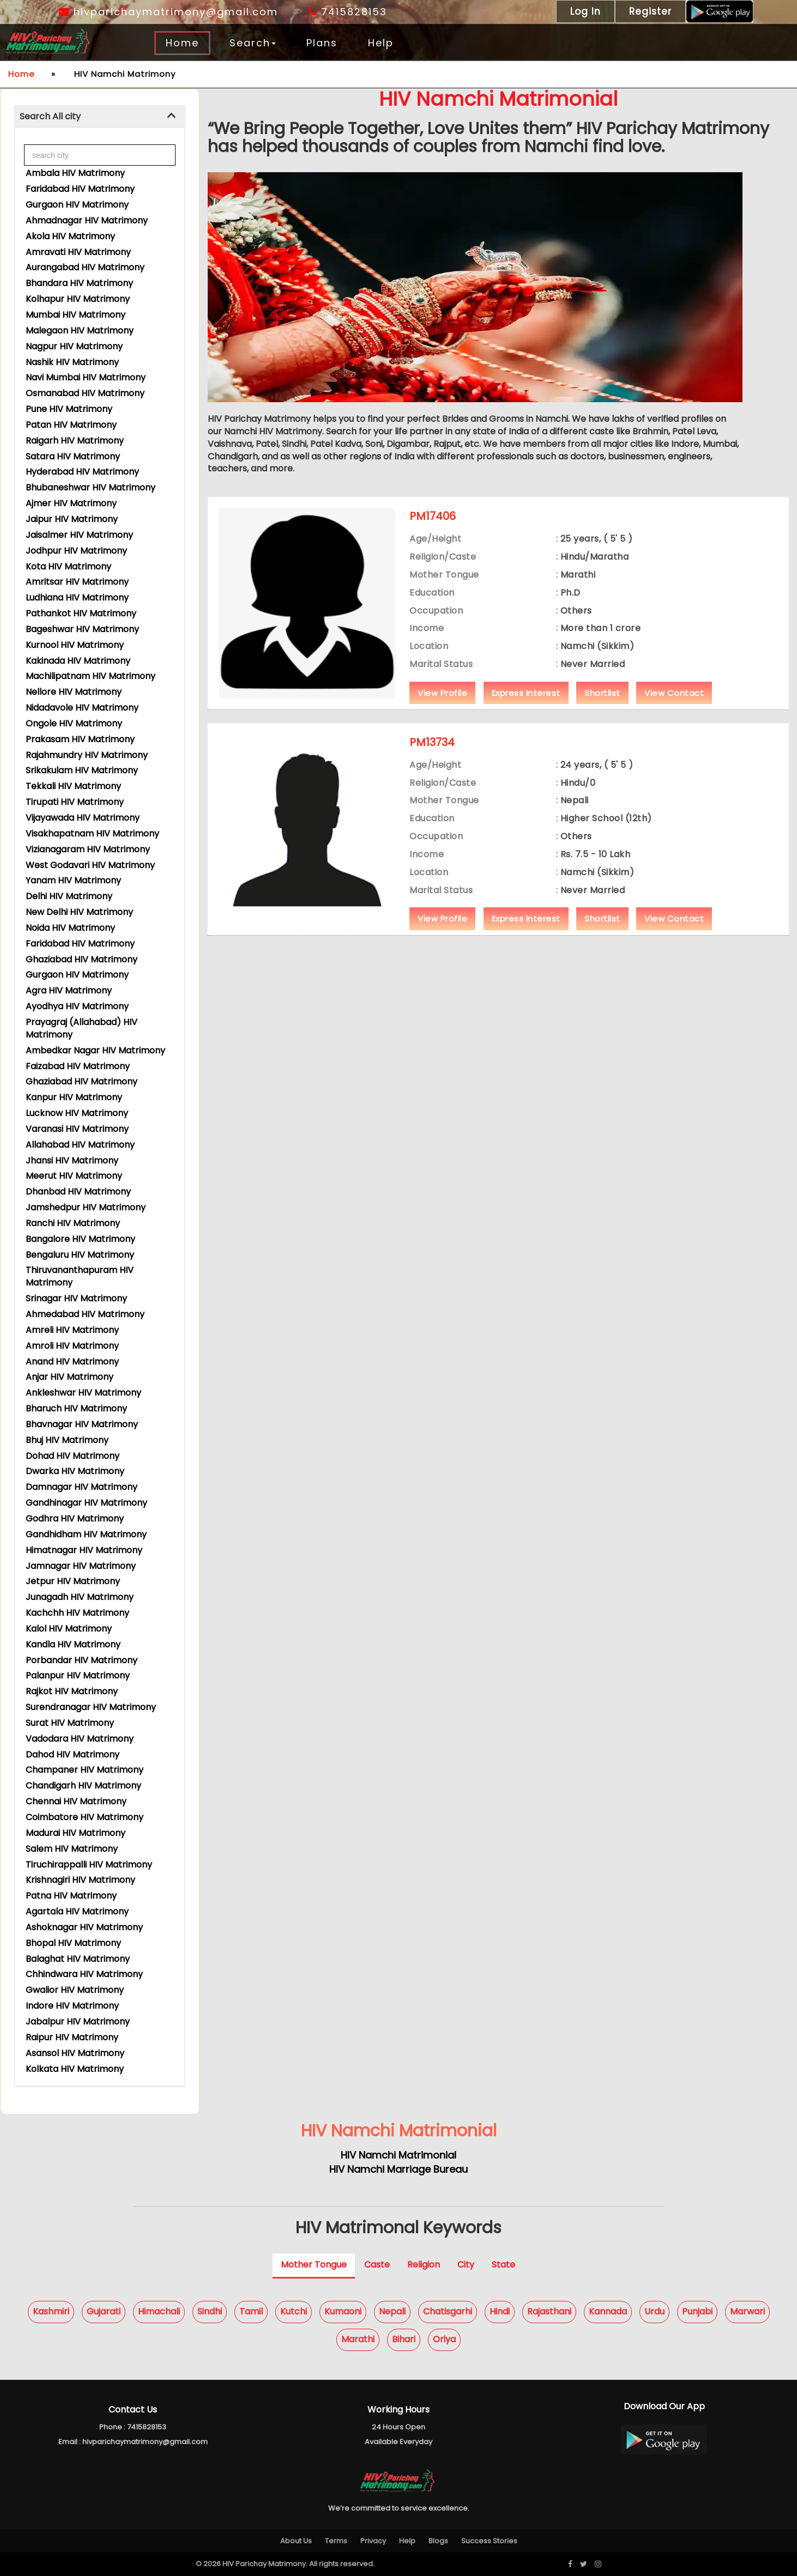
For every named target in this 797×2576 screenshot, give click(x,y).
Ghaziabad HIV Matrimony (81, 959)
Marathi (358, 2339)
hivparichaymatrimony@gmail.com (168, 12)
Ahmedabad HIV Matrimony (85, 1314)
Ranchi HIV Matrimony (73, 1223)
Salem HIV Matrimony (72, 1848)
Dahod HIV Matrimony (72, 1754)
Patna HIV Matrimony (71, 1895)
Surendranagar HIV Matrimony (91, 1707)
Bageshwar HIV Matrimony (82, 629)
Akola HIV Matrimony (70, 236)
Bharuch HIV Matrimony (76, 1408)
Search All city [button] (50, 116)
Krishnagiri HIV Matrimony (80, 1880)
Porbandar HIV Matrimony (81, 1660)
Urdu (654, 2311)
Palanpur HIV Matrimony (78, 1675)
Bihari (403, 2339)
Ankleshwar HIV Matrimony (83, 1392)
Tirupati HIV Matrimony (75, 802)
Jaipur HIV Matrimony (72, 519)
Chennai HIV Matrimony (76, 1801)
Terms (336, 2541)
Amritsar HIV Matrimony (77, 581)
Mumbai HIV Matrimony (75, 314)
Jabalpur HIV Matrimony (78, 2021)
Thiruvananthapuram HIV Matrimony (80, 1276)
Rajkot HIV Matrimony (72, 1691)
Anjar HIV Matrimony (69, 1377)
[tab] (99, 117)
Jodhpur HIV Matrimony (76, 550)
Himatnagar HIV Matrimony (84, 1550)
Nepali (392, 2311)
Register (650, 11)
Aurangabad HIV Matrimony (85, 267)
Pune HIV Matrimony (69, 409)
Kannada (608, 2311)
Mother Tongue (314, 2265)
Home (182, 43)
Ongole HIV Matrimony (74, 723)
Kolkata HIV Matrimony (75, 2069)
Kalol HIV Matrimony (69, 1628)
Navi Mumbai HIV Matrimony (86, 377)
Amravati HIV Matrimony (78, 252)
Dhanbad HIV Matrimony (78, 1191)
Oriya (444, 2339)
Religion (423, 2265)
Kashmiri (51, 2311)
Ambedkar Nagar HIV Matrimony (95, 1050)
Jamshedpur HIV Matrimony (86, 1207)
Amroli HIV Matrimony (72, 1345)
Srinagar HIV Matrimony (76, 1298)
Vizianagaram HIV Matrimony (88, 849)
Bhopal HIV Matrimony (73, 1943)
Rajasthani (549, 2311)
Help (381, 43)
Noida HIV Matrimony (70, 928)
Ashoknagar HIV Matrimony (84, 1927)
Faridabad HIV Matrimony (80, 189)
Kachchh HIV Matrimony (77, 1613)
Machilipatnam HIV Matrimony (90, 676)
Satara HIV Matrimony (73, 456)
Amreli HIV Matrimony (72, 1330)
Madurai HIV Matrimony (75, 1833)
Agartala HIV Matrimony (77, 1911)
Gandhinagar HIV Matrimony (86, 1502)
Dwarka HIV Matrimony (75, 1471)
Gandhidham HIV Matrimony (86, 1534)
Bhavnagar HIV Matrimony (82, 1424)
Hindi (500, 2311)
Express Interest (526, 693)
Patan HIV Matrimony (71, 425)
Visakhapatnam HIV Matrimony (92, 833)
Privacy (373, 2541)
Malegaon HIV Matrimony (80, 330)
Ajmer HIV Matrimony (71, 503)
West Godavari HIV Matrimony (90, 865)
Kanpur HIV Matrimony (74, 1097)
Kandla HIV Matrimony (73, 1644)
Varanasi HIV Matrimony (77, 1129)
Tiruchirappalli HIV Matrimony (89, 1864)
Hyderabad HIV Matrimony (82, 471)
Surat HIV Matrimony (70, 1723)
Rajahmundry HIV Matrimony (87, 755)
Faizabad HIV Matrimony (78, 1066)
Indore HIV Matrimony (72, 2005)
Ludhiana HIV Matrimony (77, 597)
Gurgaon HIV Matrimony (77, 204)
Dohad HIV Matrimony (72, 1456)
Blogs (438, 2541)
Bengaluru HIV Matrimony (80, 1254)
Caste (377, 2265)
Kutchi (293, 2311)
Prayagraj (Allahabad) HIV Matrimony (81, 1028)
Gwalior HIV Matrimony (75, 1990)
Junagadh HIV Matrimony (80, 1597)
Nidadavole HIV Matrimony (82, 707)
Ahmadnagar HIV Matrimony (87, 220)
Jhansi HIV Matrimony (72, 1160)
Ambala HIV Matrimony (75, 173)
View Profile (442, 693)
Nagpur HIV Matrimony (74, 346)
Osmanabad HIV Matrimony (85, 393)
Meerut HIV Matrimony (74, 1175)
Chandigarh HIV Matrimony (83, 1785)
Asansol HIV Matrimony (75, 2053)
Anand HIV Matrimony (72, 1361)
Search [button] (253, 43)
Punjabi (697, 2311)
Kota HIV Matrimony (68, 566)
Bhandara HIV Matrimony (79, 283)
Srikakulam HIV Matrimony (82, 770)
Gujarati (103, 2311)
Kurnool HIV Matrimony (75, 645)
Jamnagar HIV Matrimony (81, 1566)
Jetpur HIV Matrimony (73, 1581)
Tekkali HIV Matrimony (73, 786)
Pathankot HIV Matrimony (81, 613)
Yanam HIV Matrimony (73, 880)
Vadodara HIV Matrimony (80, 1738)
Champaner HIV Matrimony (84, 1769)
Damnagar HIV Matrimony (81, 1487)
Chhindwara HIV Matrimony (84, 1974)
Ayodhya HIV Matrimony (77, 1006)
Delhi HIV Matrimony (69, 896)
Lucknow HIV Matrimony (77, 1113)
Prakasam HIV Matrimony (80, 739)
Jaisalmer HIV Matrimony (79, 535)
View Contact (674, 693)
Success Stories (489, 2541)
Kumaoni (342, 2311)
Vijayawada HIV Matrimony (83, 817)
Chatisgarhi (447, 2311)
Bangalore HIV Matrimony (80, 1239)
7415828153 (348, 12)
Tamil (251, 2311)
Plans (321, 43)
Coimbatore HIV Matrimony (84, 1817)
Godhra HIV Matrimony (75, 1518)
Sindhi (209, 2311)
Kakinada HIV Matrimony (78, 660)
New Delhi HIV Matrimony (79, 912)
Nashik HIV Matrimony (72, 362)
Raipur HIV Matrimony (72, 2037)
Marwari (747, 2311)
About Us (296, 2541)
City (465, 2265)
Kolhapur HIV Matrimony (78, 299)
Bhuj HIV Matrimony (67, 1440)
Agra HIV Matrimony (69, 990)
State (503, 2265)
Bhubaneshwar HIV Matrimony (90, 487)
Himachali (159, 2311)
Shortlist (602, 693)
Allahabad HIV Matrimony (80, 1144)
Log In (585, 11)
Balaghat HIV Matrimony (78, 1959)
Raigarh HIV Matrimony (75, 440)
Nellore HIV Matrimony (74, 692)
